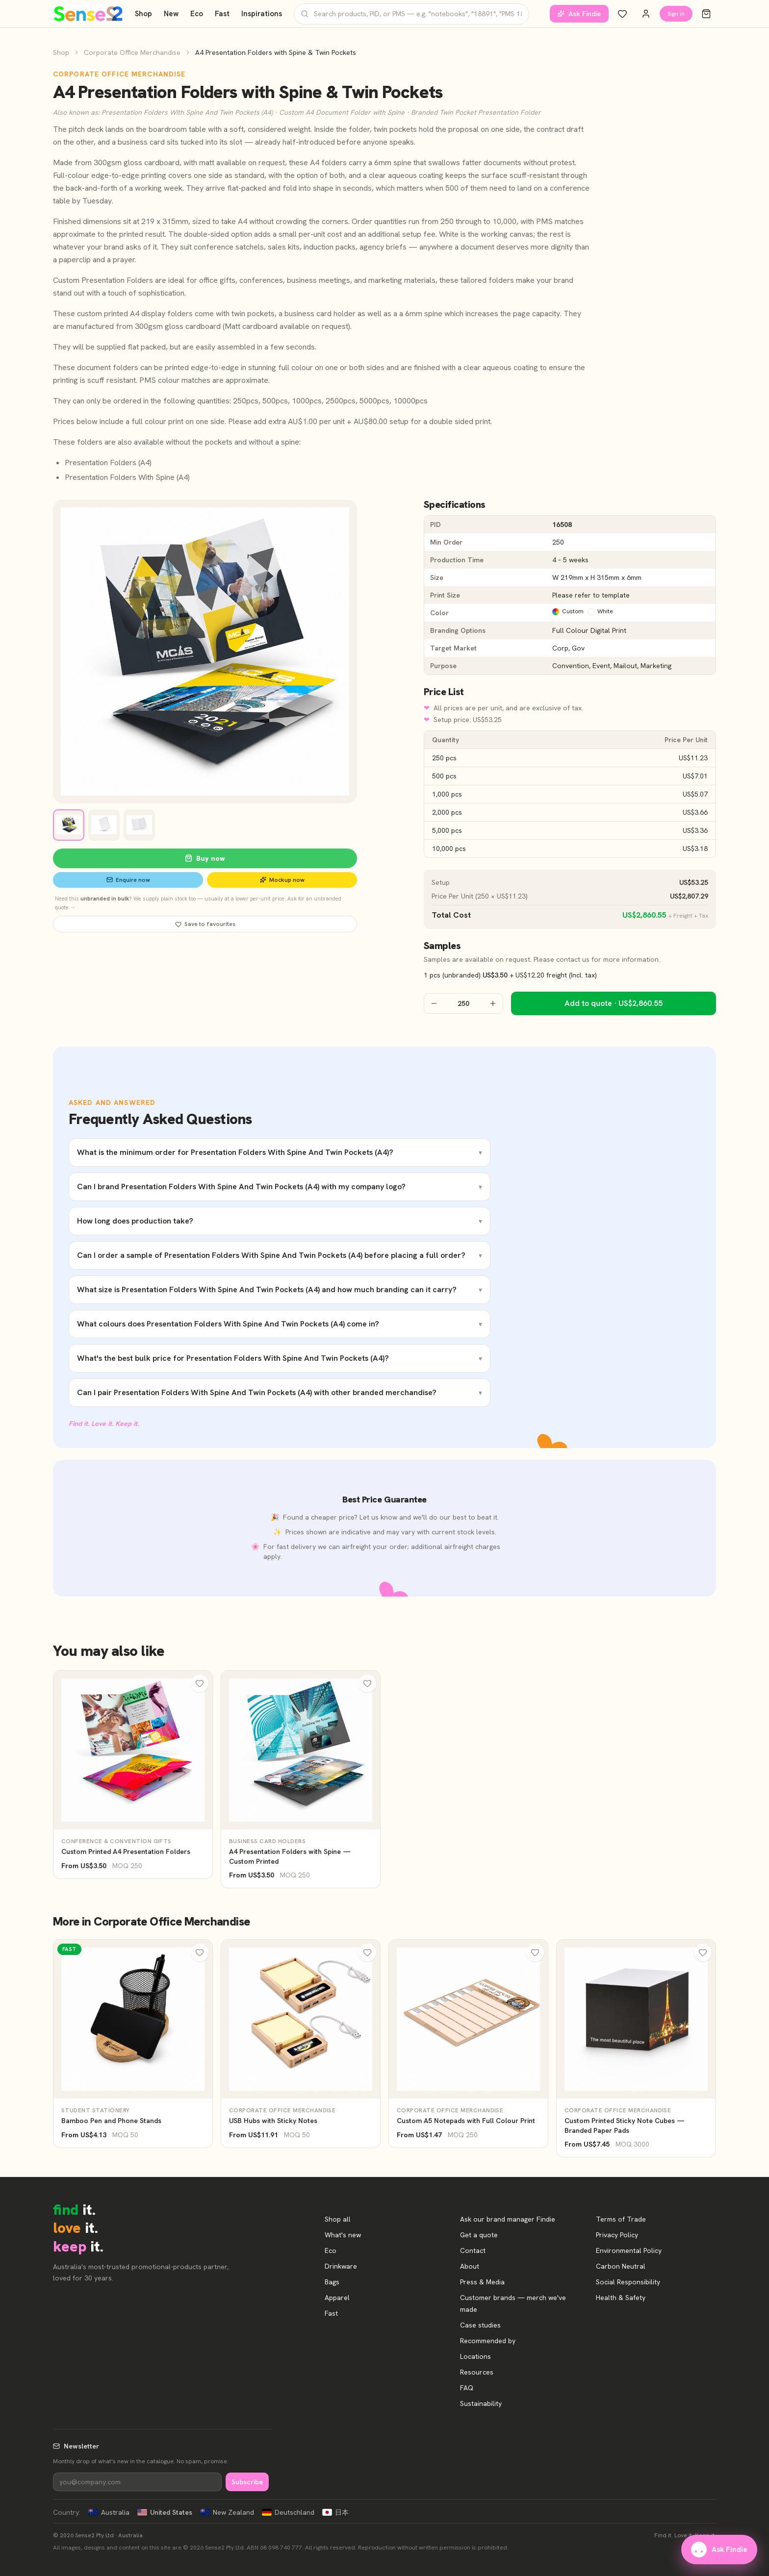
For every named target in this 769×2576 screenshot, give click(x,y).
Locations (475, 2356)
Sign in (676, 14)
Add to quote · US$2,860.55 (613, 1003)
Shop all (338, 2219)
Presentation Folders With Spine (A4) (127, 477)
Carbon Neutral (620, 2266)
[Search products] (411, 14)
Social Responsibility (628, 2281)
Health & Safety (620, 2297)
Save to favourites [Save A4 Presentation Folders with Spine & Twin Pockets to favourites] (205, 924)
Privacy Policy (617, 2234)
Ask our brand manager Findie (507, 2219)
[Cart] (706, 14)
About (469, 2266)
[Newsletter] (137, 2482)
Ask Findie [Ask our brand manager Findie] (579, 13)
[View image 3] (139, 825)
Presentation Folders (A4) (108, 462)
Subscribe (247, 2481)
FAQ (466, 2387)
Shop (143, 14)
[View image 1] (68, 825)
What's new (343, 2234)
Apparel (337, 2297)
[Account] (646, 14)
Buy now (205, 858)
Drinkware (341, 2266)
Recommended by (487, 2340)
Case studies (480, 2325)
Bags (332, 2281)
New (171, 14)
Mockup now (282, 880)
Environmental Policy (629, 2250)
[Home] (88, 14)
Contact (473, 2250)
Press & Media (482, 2281)
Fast (222, 14)
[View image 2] (104, 825)
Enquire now (128, 880)
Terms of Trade (621, 2219)
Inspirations (261, 14)
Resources (476, 2372)
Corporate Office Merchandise (132, 52)
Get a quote (479, 2234)
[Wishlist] (622, 14)
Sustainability (481, 2403)
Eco (196, 14)
